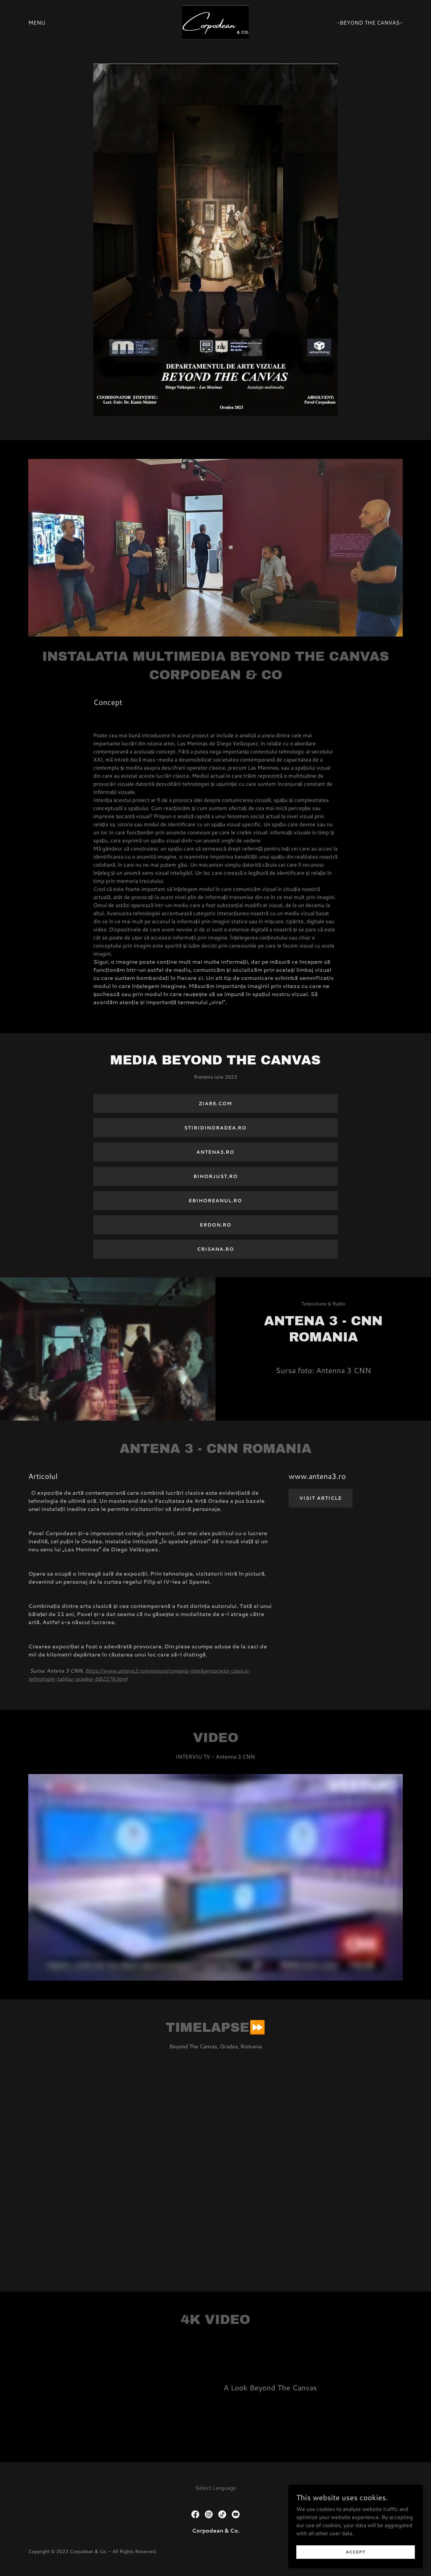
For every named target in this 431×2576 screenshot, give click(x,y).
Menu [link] (36, 22)
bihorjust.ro (215, 1176)
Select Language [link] (215, 2487)
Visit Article (320, 1498)
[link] (215, 21)
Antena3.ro (215, 1152)
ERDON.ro (215, 1224)
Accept (355, 2552)
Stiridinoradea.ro (215, 1127)
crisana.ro (215, 1249)
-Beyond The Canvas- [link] (370, 22)
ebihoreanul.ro (215, 1200)
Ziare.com (215, 1103)
